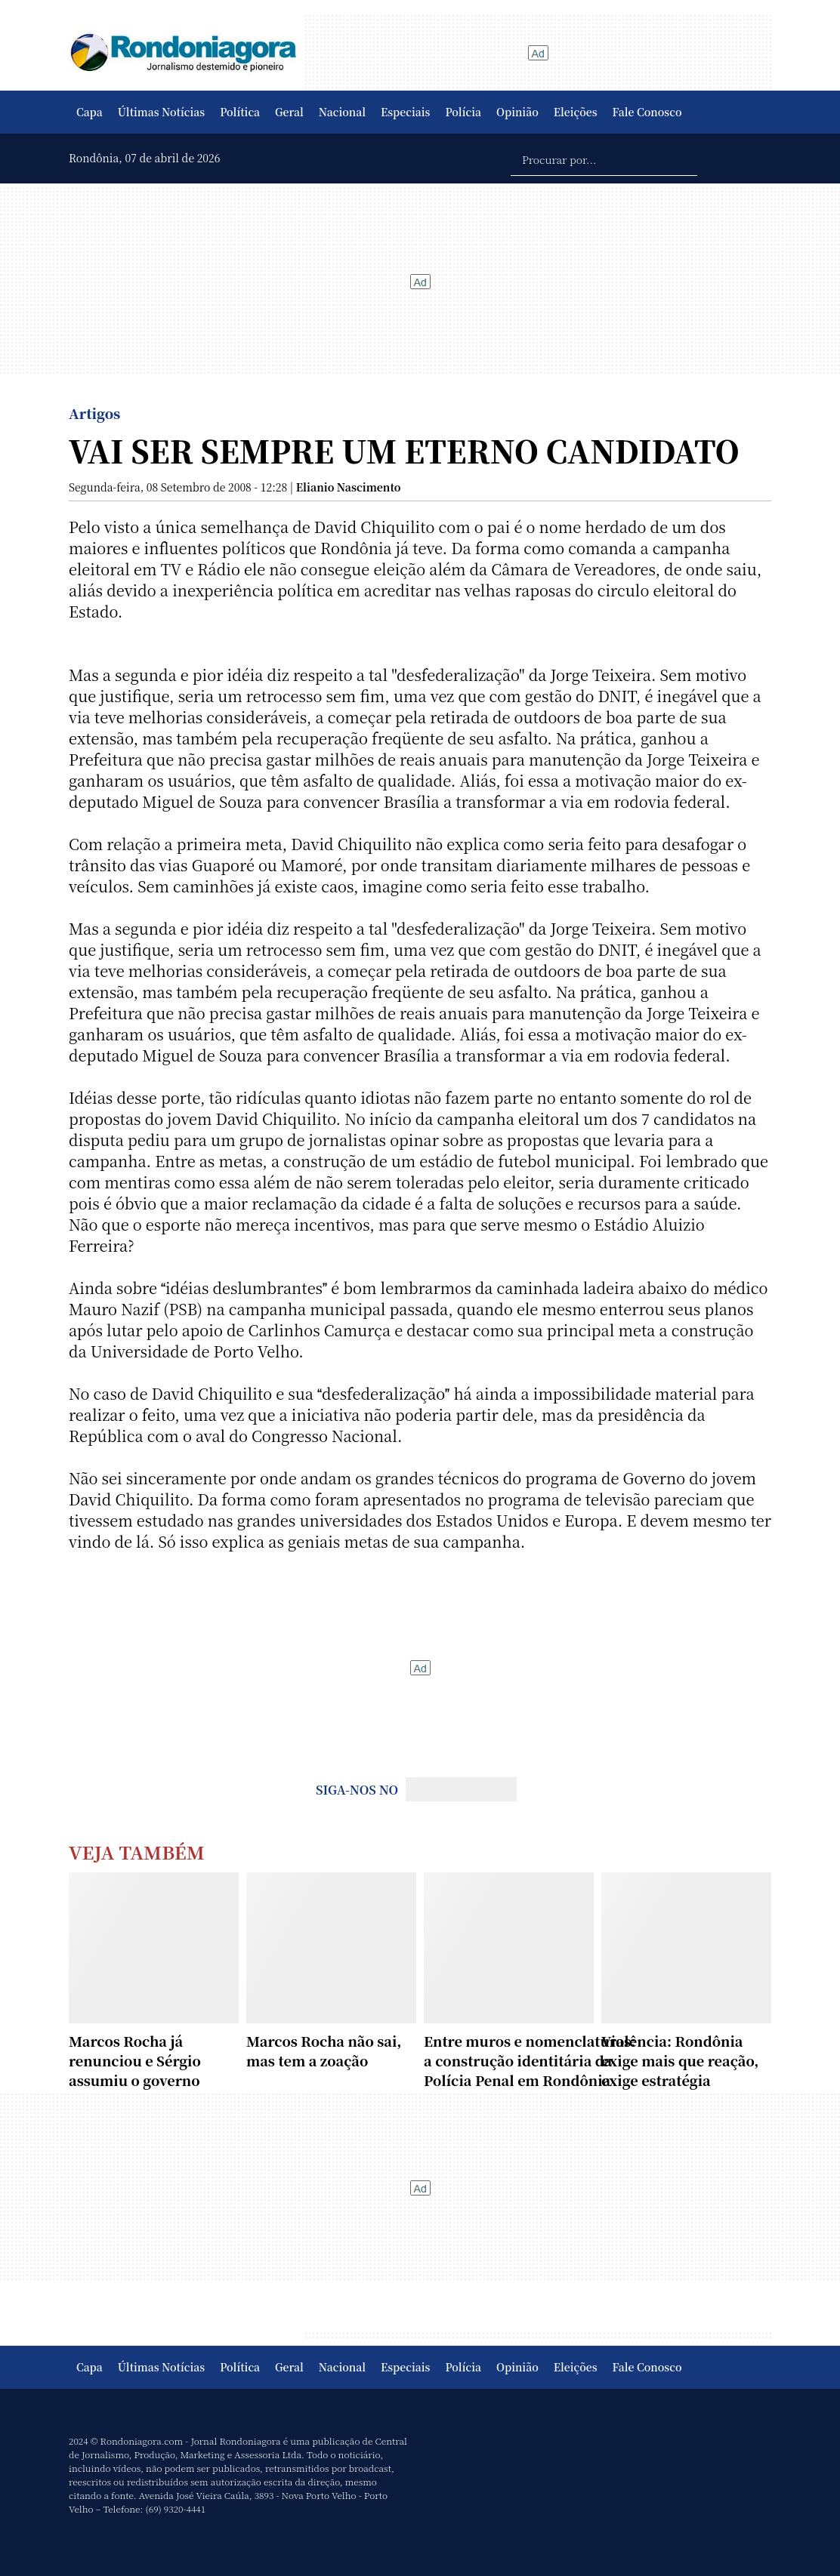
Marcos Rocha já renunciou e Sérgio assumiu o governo (135, 2060)
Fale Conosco (647, 111)
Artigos (94, 413)
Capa (89, 111)
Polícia (463, 111)
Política (240, 111)
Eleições (576, 111)
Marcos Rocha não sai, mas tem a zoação (323, 2050)
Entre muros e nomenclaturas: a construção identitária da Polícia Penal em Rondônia (529, 2060)
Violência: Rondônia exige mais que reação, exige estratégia (679, 2060)
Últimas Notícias (161, 111)
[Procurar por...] (604, 158)
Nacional (342, 111)
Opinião (517, 111)
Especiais (405, 111)
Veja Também (137, 1851)
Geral (289, 111)
